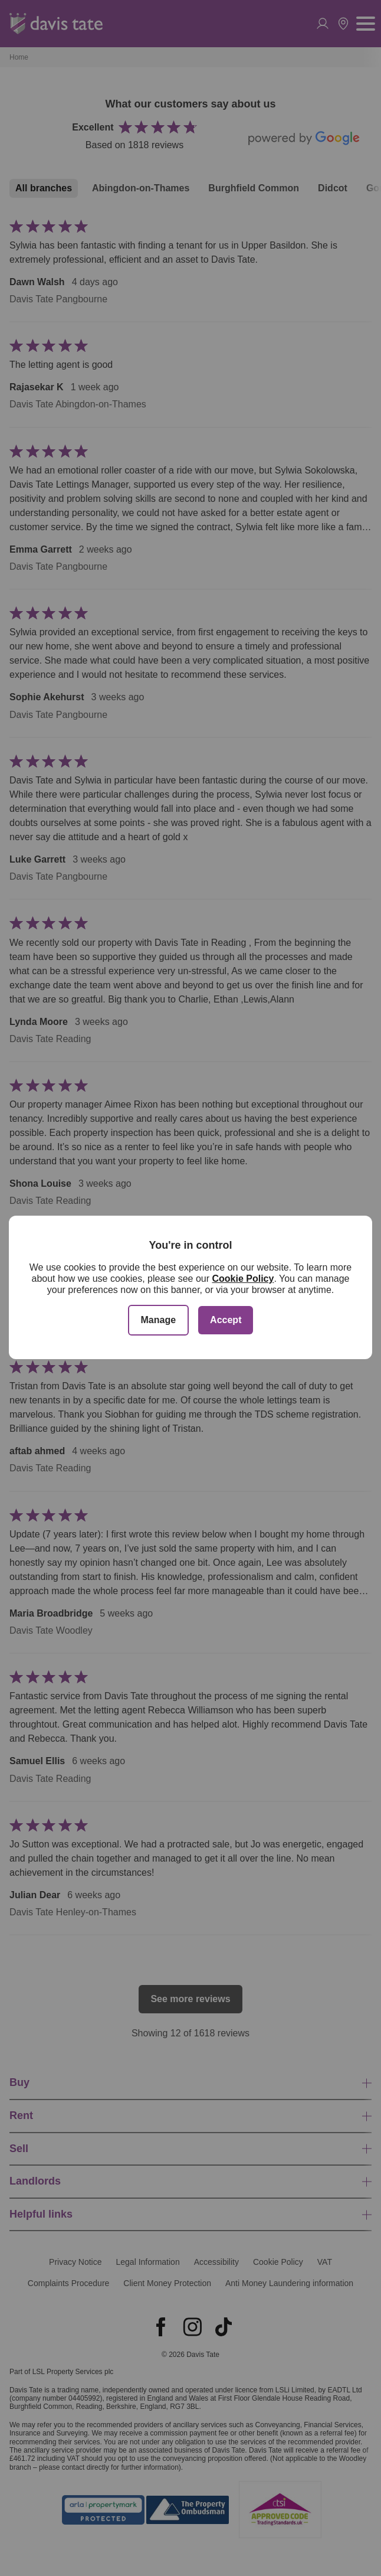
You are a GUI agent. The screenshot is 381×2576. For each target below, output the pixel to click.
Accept (225, 1320)
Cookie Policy (243, 1279)
